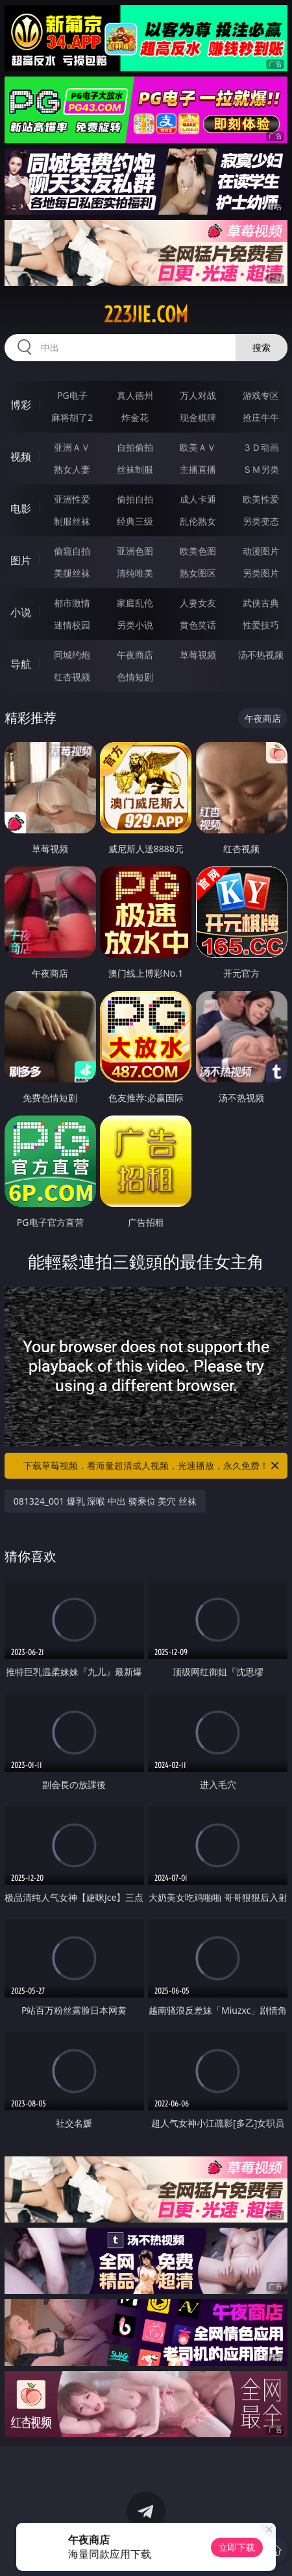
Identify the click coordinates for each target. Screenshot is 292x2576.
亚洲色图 (135, 551)
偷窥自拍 (72, 551)
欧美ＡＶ (198, 447)
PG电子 (72, 395)
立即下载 (237, 2547)
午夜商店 (135, 655)
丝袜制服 (135, 469)
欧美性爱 (261, 499)
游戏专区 (261, 395)
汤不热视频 (261, 655)
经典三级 (135, 521)
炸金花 (135, 417)
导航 (20, 664)
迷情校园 (72, 625)
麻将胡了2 (72, 417)
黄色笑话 (198, 625)
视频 (20, 456)
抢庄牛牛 (261, 417)
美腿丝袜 (72, 573)
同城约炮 (72, 655)
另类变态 (261, 521)
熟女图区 (198, 573)
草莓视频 (198, 655)
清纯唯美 (135, 573)
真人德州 (135, 395)
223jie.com (146, 315)
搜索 (261, 347)
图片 (20, 560)
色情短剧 (135, 677)
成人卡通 (198, 499)
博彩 (20, 405)
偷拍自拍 (135, 499)
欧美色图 (198, 551)
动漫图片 (261, 551)
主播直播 (198, 469)
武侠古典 (261, 603)
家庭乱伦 (135, 603)
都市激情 (72, 603)
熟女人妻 (72, 469)
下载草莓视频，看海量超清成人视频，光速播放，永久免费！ (152, 1465)
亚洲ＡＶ (72, 447)
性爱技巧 (261, 625)
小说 (20, 612)
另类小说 (135, 625)
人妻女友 (198, 603)
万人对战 (198, 395)
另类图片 (261, 573)
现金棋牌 (198, 417)
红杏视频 (72, 677)
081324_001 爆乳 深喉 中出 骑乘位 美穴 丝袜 (105, 1501)
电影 (20, 508)
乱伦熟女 (198, 521)
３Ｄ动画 (261, 447)
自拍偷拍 (135, 447)
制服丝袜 (72, 521)
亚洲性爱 (72, 499)
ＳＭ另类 (261, 469)
